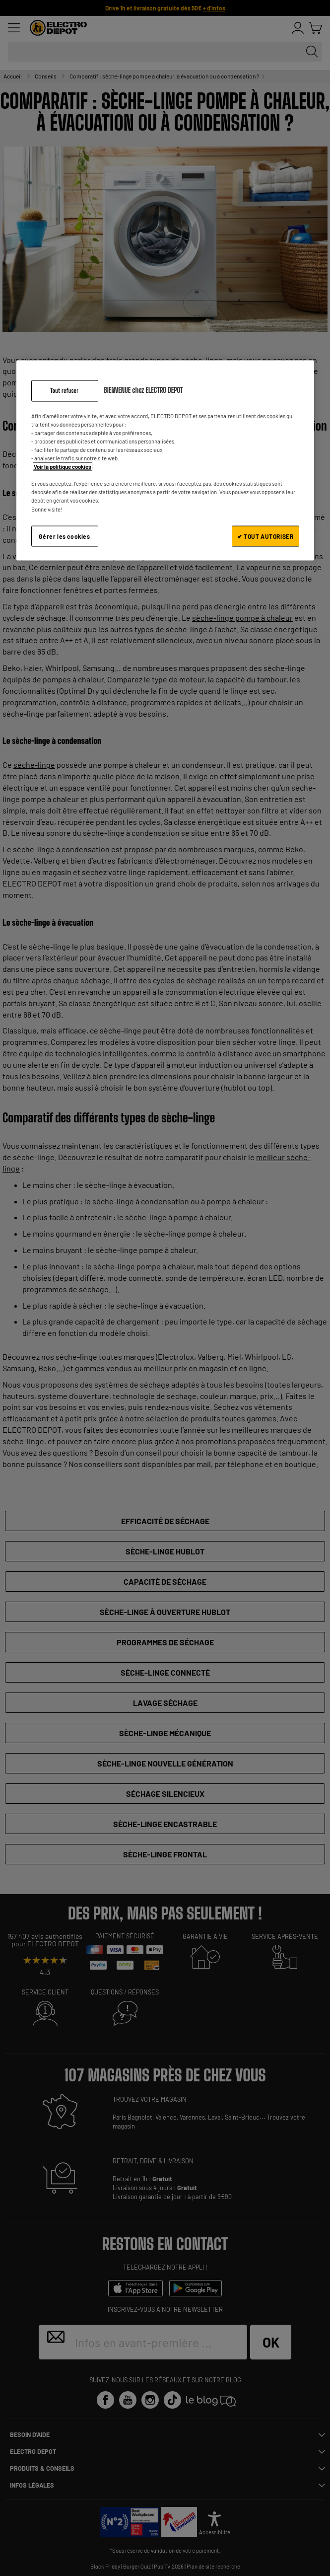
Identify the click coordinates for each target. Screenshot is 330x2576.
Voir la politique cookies (62, 466)
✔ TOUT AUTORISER (265, 535)
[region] (165, 461)
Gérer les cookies (64, 535)
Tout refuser (64, 390)
